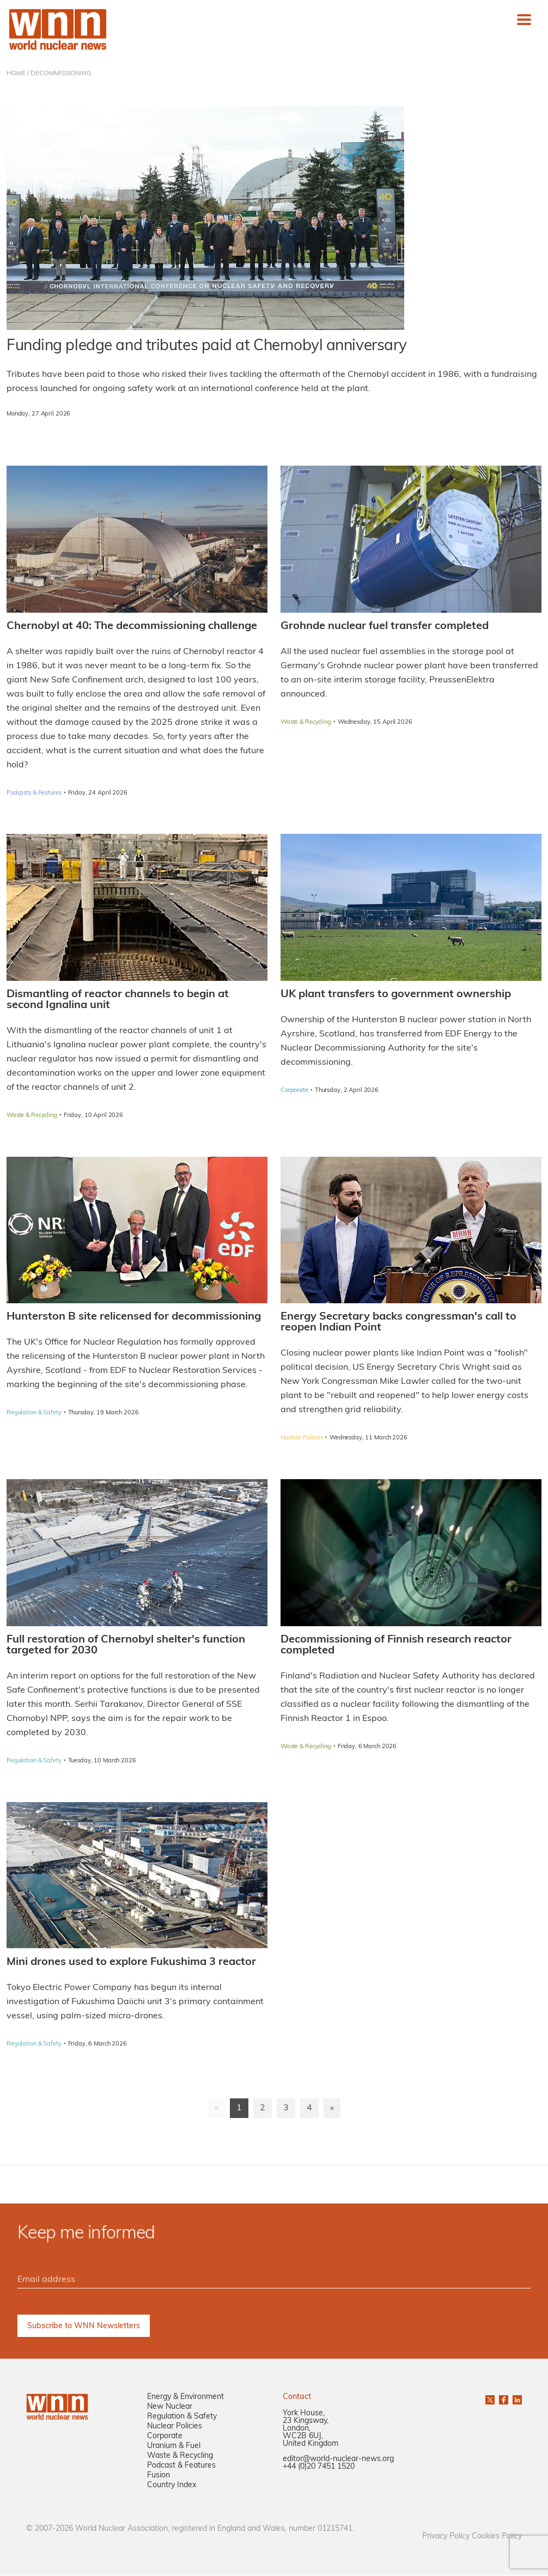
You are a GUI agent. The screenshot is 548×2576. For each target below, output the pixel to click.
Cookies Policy (497, 2537)
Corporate (164, 2437)
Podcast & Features (181, 2466)
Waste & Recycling (180, 2456)
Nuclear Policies (174, 2427)
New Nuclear (169, 2407)
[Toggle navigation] (524, 19)
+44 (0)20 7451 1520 (319, 2467)
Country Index (171, 2486)
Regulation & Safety (182, 2417)
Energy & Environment (185, 2398)
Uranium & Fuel (173, 2447)
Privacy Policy (446, 2537)
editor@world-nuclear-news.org (338, 2460)
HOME (16, 73)
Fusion (158, 2476)
